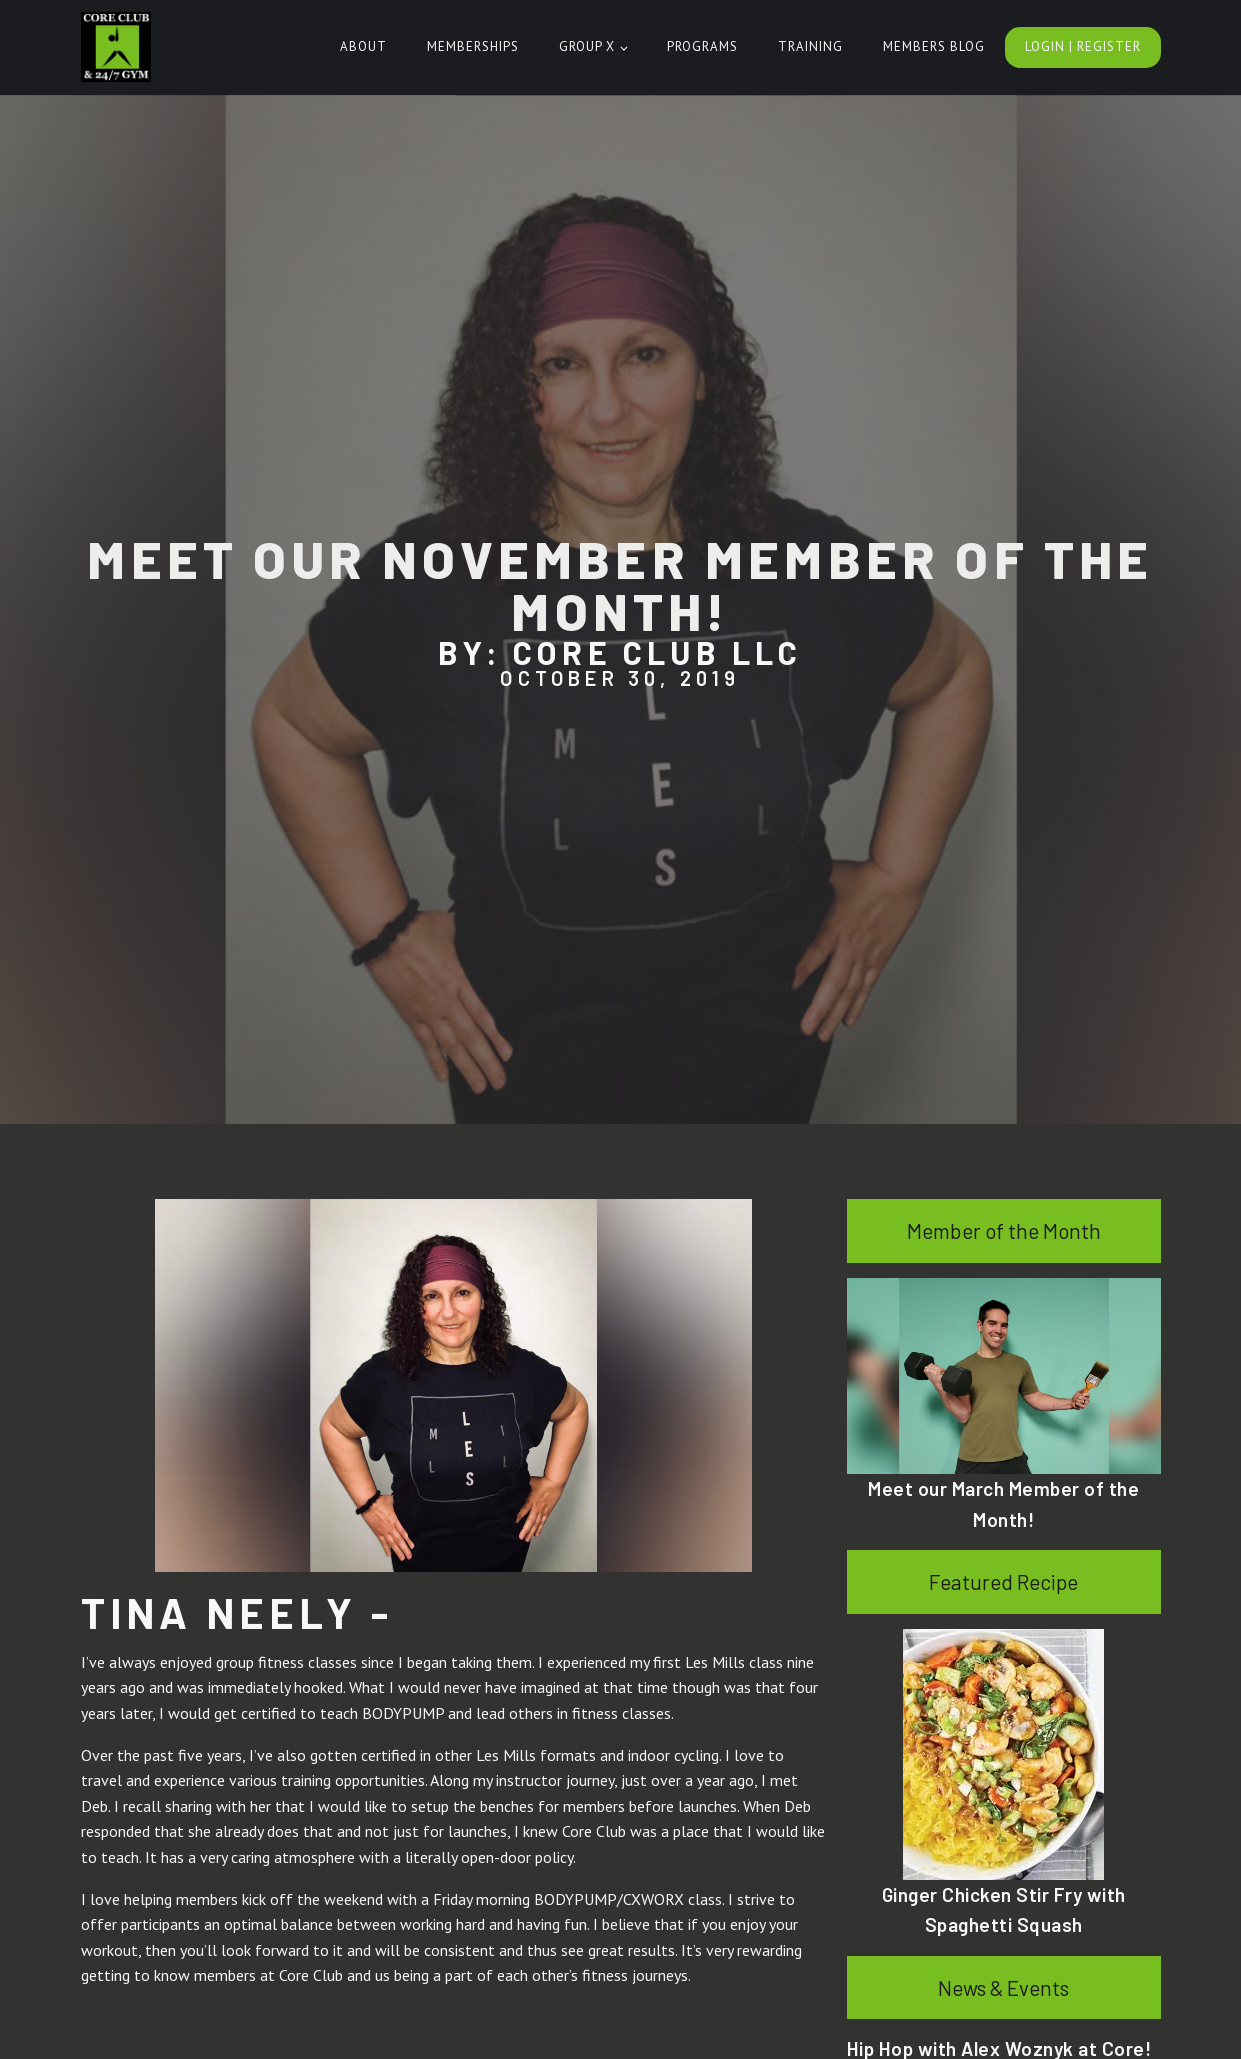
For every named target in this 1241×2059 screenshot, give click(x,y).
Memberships (473, 46)
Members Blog (934, 46)
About (363, 46)
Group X (587, 46)
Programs (702, 46)
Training (810, 46)
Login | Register (1083, 46)
